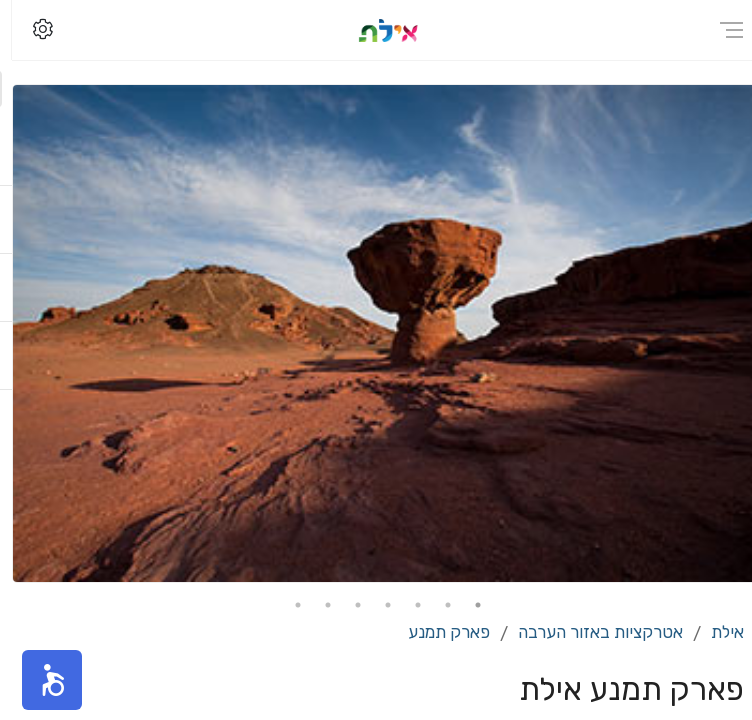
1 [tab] (466, 605)
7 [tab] (286, 605)
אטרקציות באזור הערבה (588, 632)
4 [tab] (376, 605)
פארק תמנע (437, 632)
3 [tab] (406, 605)
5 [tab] (346, 605)
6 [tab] (316, 605)
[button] (40, 680)
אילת (715, 632)
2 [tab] (436, 605)
